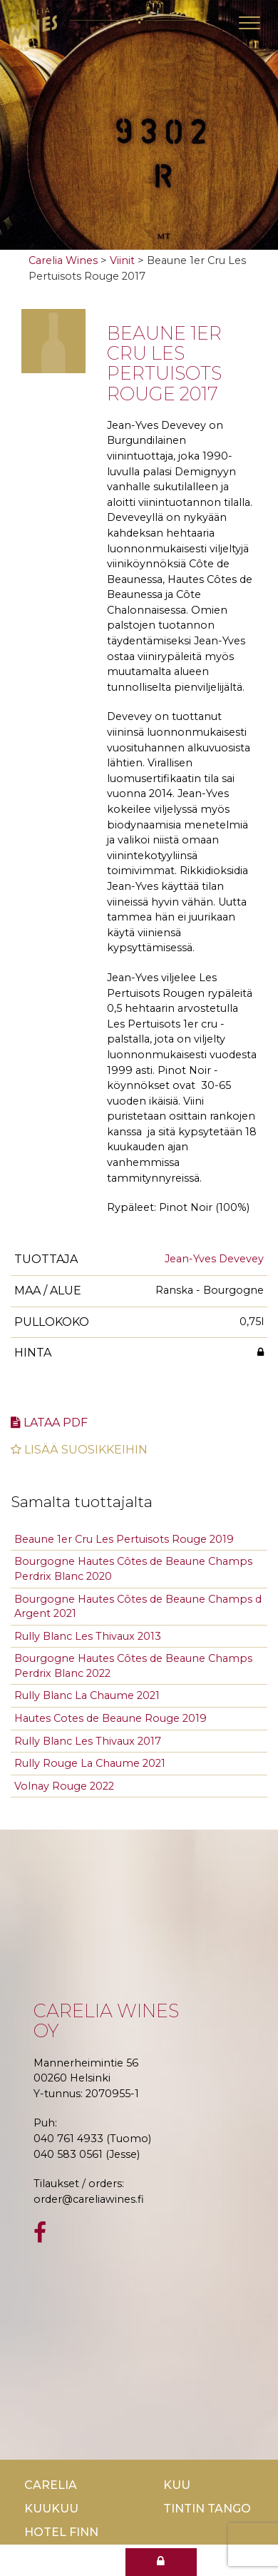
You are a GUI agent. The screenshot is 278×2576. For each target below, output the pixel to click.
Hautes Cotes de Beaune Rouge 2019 (110, 1718)
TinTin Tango (207, 2508)
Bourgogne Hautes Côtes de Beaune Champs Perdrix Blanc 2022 (133, 1666)
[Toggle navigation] (249, 23)
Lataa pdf (49, 1422)
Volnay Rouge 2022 (64, 1786)
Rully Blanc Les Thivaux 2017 (87, 1741)
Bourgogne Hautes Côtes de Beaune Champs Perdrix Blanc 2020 (133, 1569)
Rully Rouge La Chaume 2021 (89, 1763)
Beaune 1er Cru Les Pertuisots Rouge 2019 (124, 1539)
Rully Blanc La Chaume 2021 (87, 1695)
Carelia (50, 2485)
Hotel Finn (61, 2532)
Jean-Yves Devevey (214, 1258)
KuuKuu (51, 2508)
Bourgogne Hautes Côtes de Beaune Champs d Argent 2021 (138, 1607)
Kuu (176, 2485)
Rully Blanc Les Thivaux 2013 (87, 1636)
